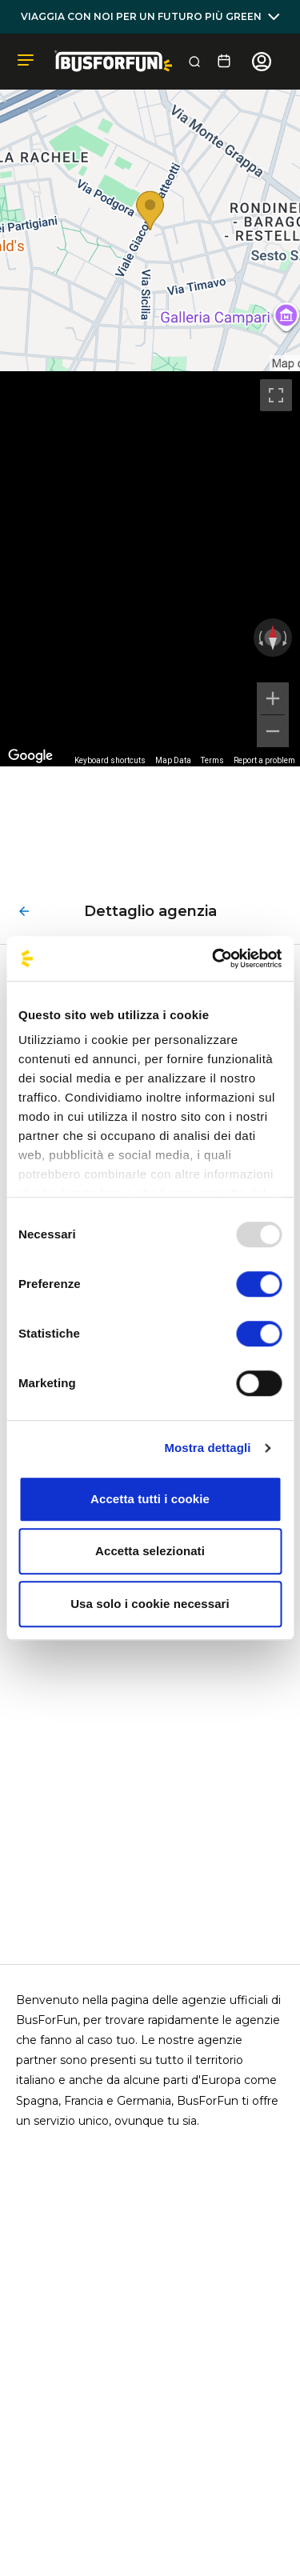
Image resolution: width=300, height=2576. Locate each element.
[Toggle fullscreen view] (276, 395)
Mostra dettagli (207, 1447)
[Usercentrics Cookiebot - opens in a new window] (214, 958)
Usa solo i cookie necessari (150, 1603)
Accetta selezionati (150, 1551)
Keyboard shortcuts (110, 760)
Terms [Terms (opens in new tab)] (212, 760)
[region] (150, 568)
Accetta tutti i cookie (150, 1499)
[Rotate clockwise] (286, 637)
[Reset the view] (273, 637)
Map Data (173, 760)
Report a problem (264, 760)
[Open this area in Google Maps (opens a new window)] (30, 756)
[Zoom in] (273, 698)
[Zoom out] (273, 731)
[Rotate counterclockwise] (259, 637)
